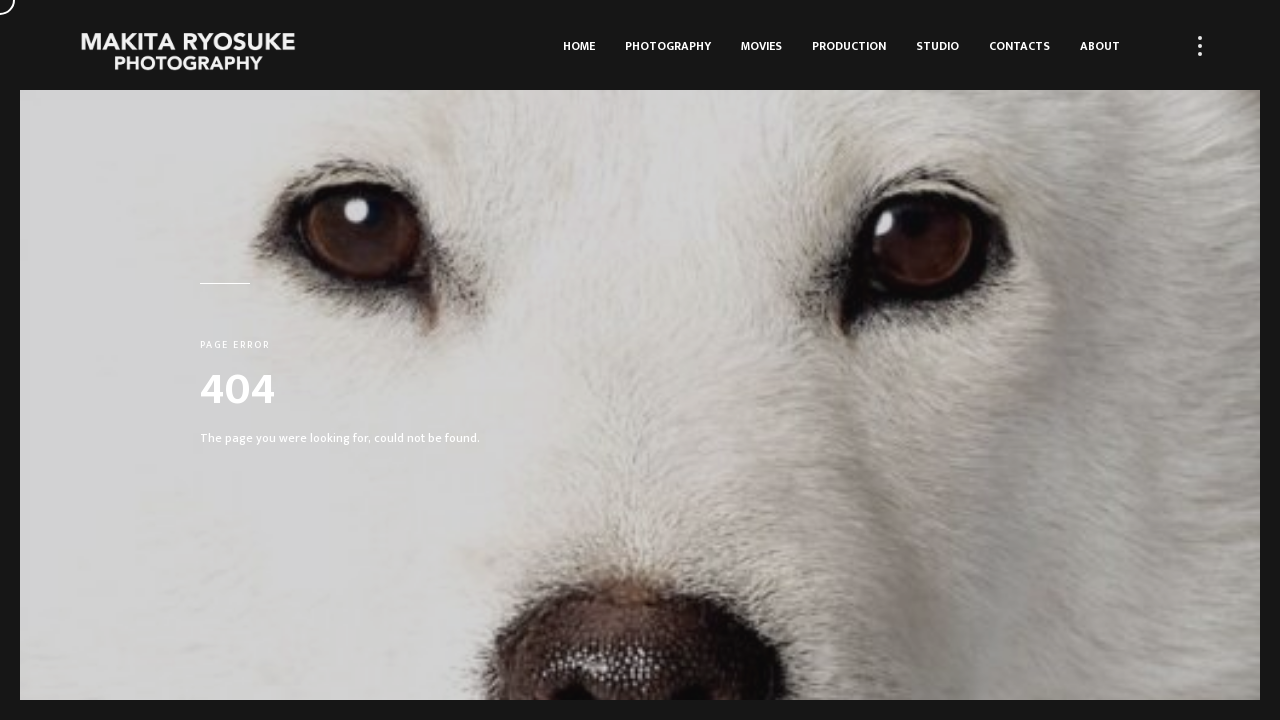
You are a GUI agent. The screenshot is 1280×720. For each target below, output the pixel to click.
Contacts (1019, 46)
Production (849, 46)
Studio (937, 46)
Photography (668, 46)
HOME (579, 46)
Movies (761, 46)
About (1100, 46)
